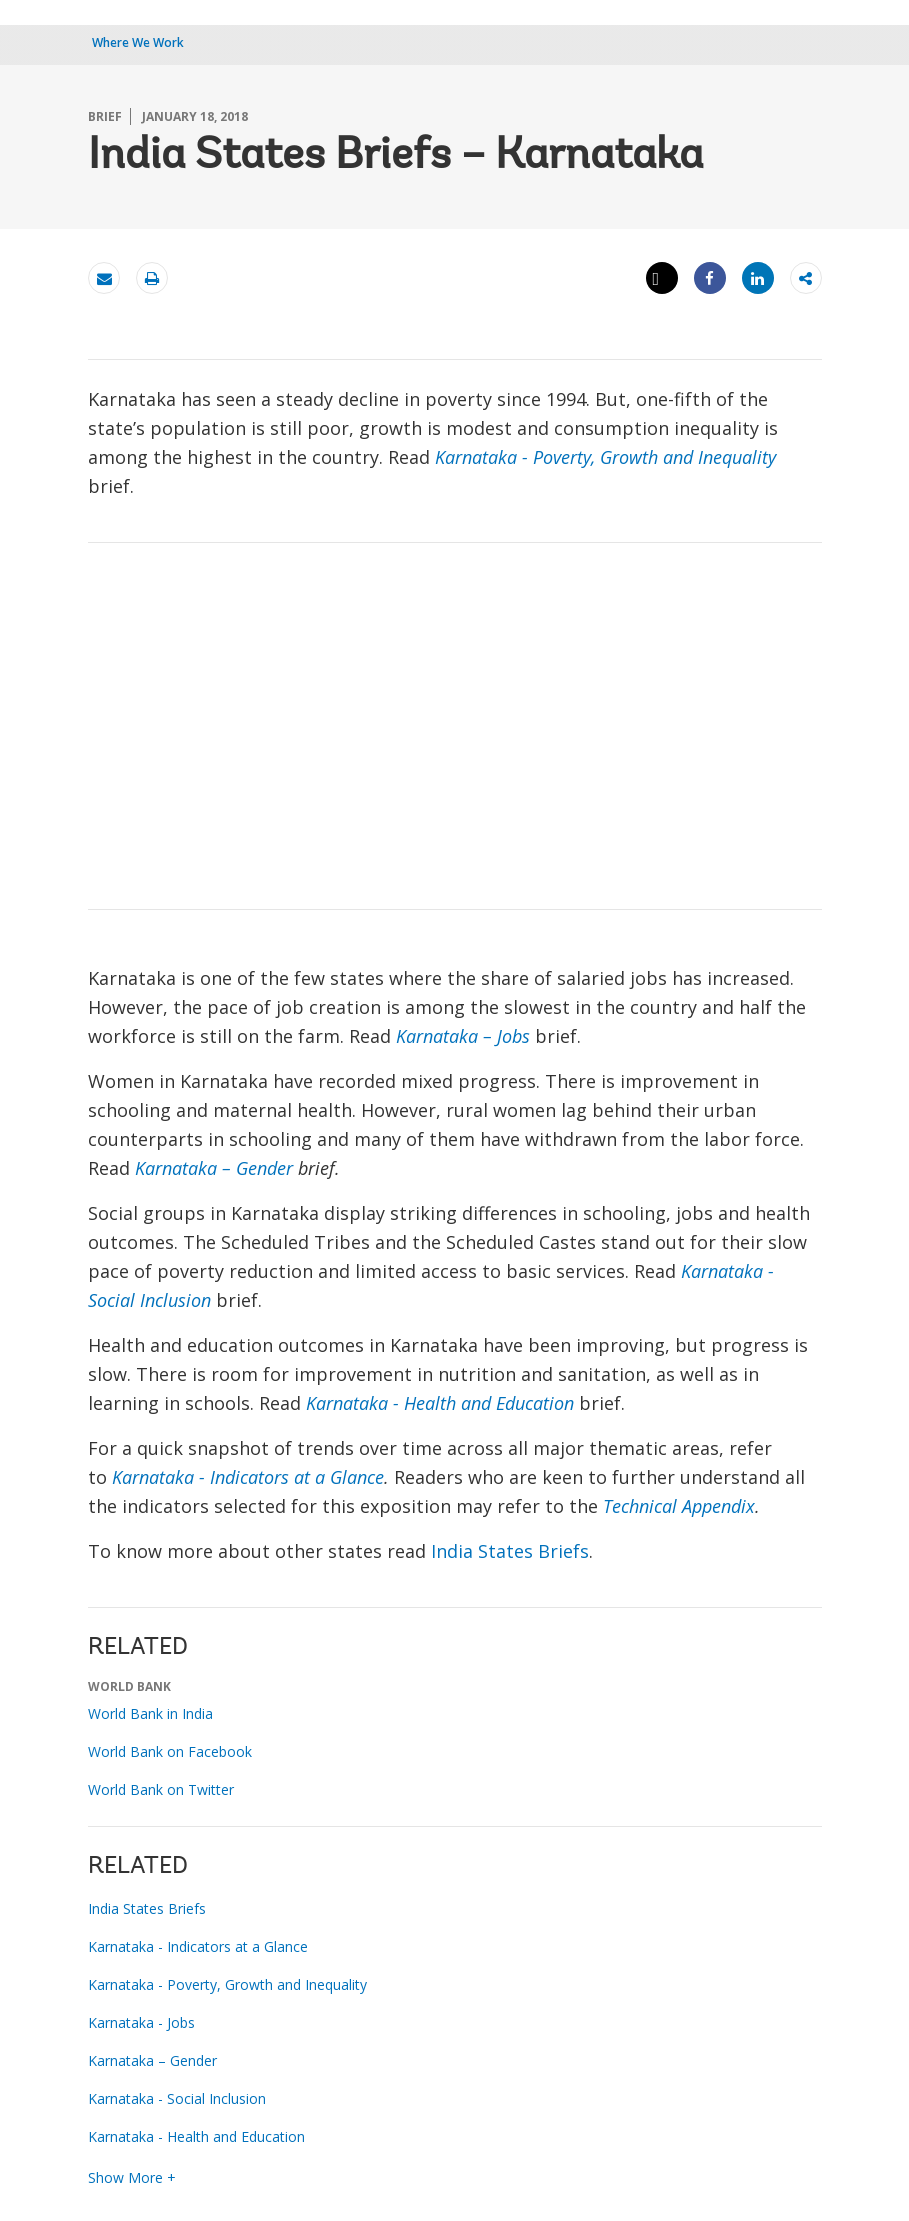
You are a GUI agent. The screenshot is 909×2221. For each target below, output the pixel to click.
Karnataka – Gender (214, 1168)
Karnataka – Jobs (463, 1036)
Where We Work (138, 42)
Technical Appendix (679, 1506)
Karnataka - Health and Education (440, 1403)
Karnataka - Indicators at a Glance (248, 1477)
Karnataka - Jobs (141, 2022)
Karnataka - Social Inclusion (177, 2098)
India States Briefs (510, 1551)
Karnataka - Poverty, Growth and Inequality (605, 457)
